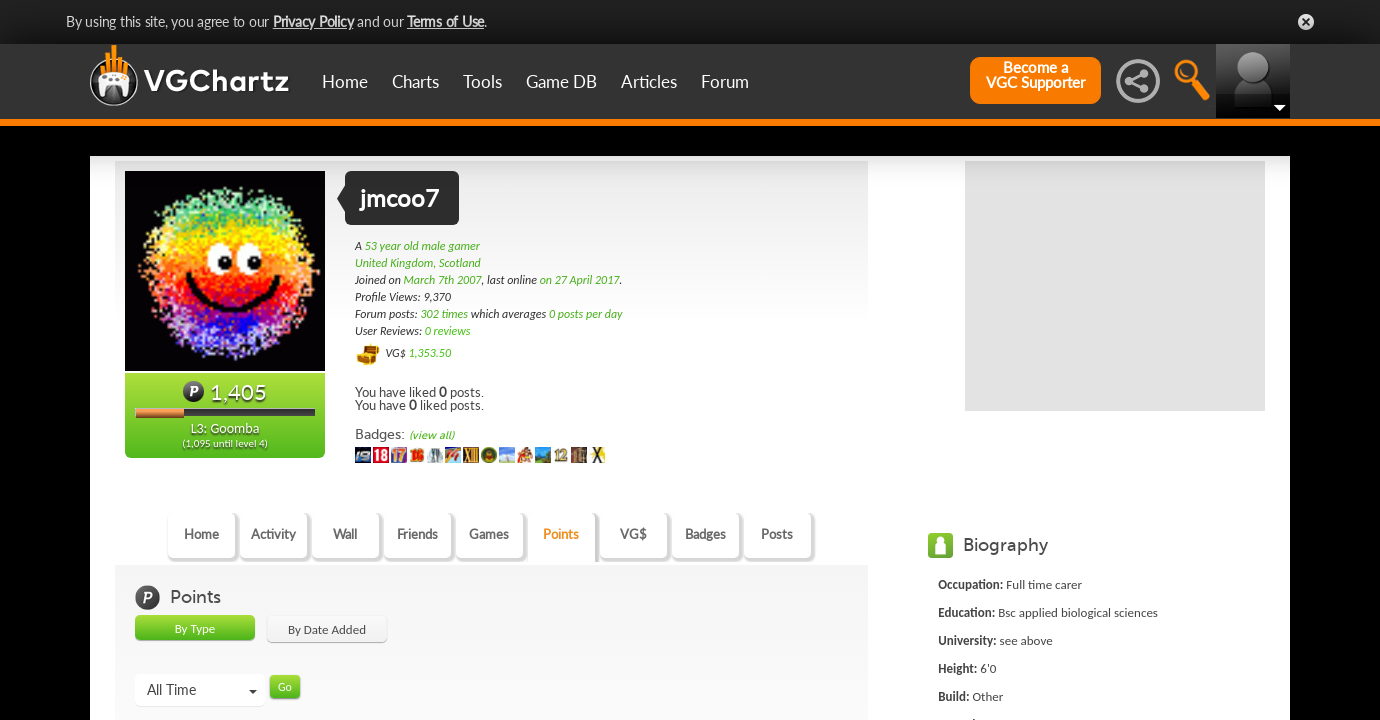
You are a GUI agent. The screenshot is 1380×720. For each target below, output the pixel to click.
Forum (725, 81)
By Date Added (327, 629)
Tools (482, 81)
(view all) (431, 435)
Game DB (561, 81)
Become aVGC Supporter (1035, 75)
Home (345, 81)
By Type (195, 628)
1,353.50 (429, 353)
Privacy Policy (313, 21)
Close (1306, 22)
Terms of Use (445, 21)
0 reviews (448, 331)
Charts (415, 81)
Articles (649, 81)
